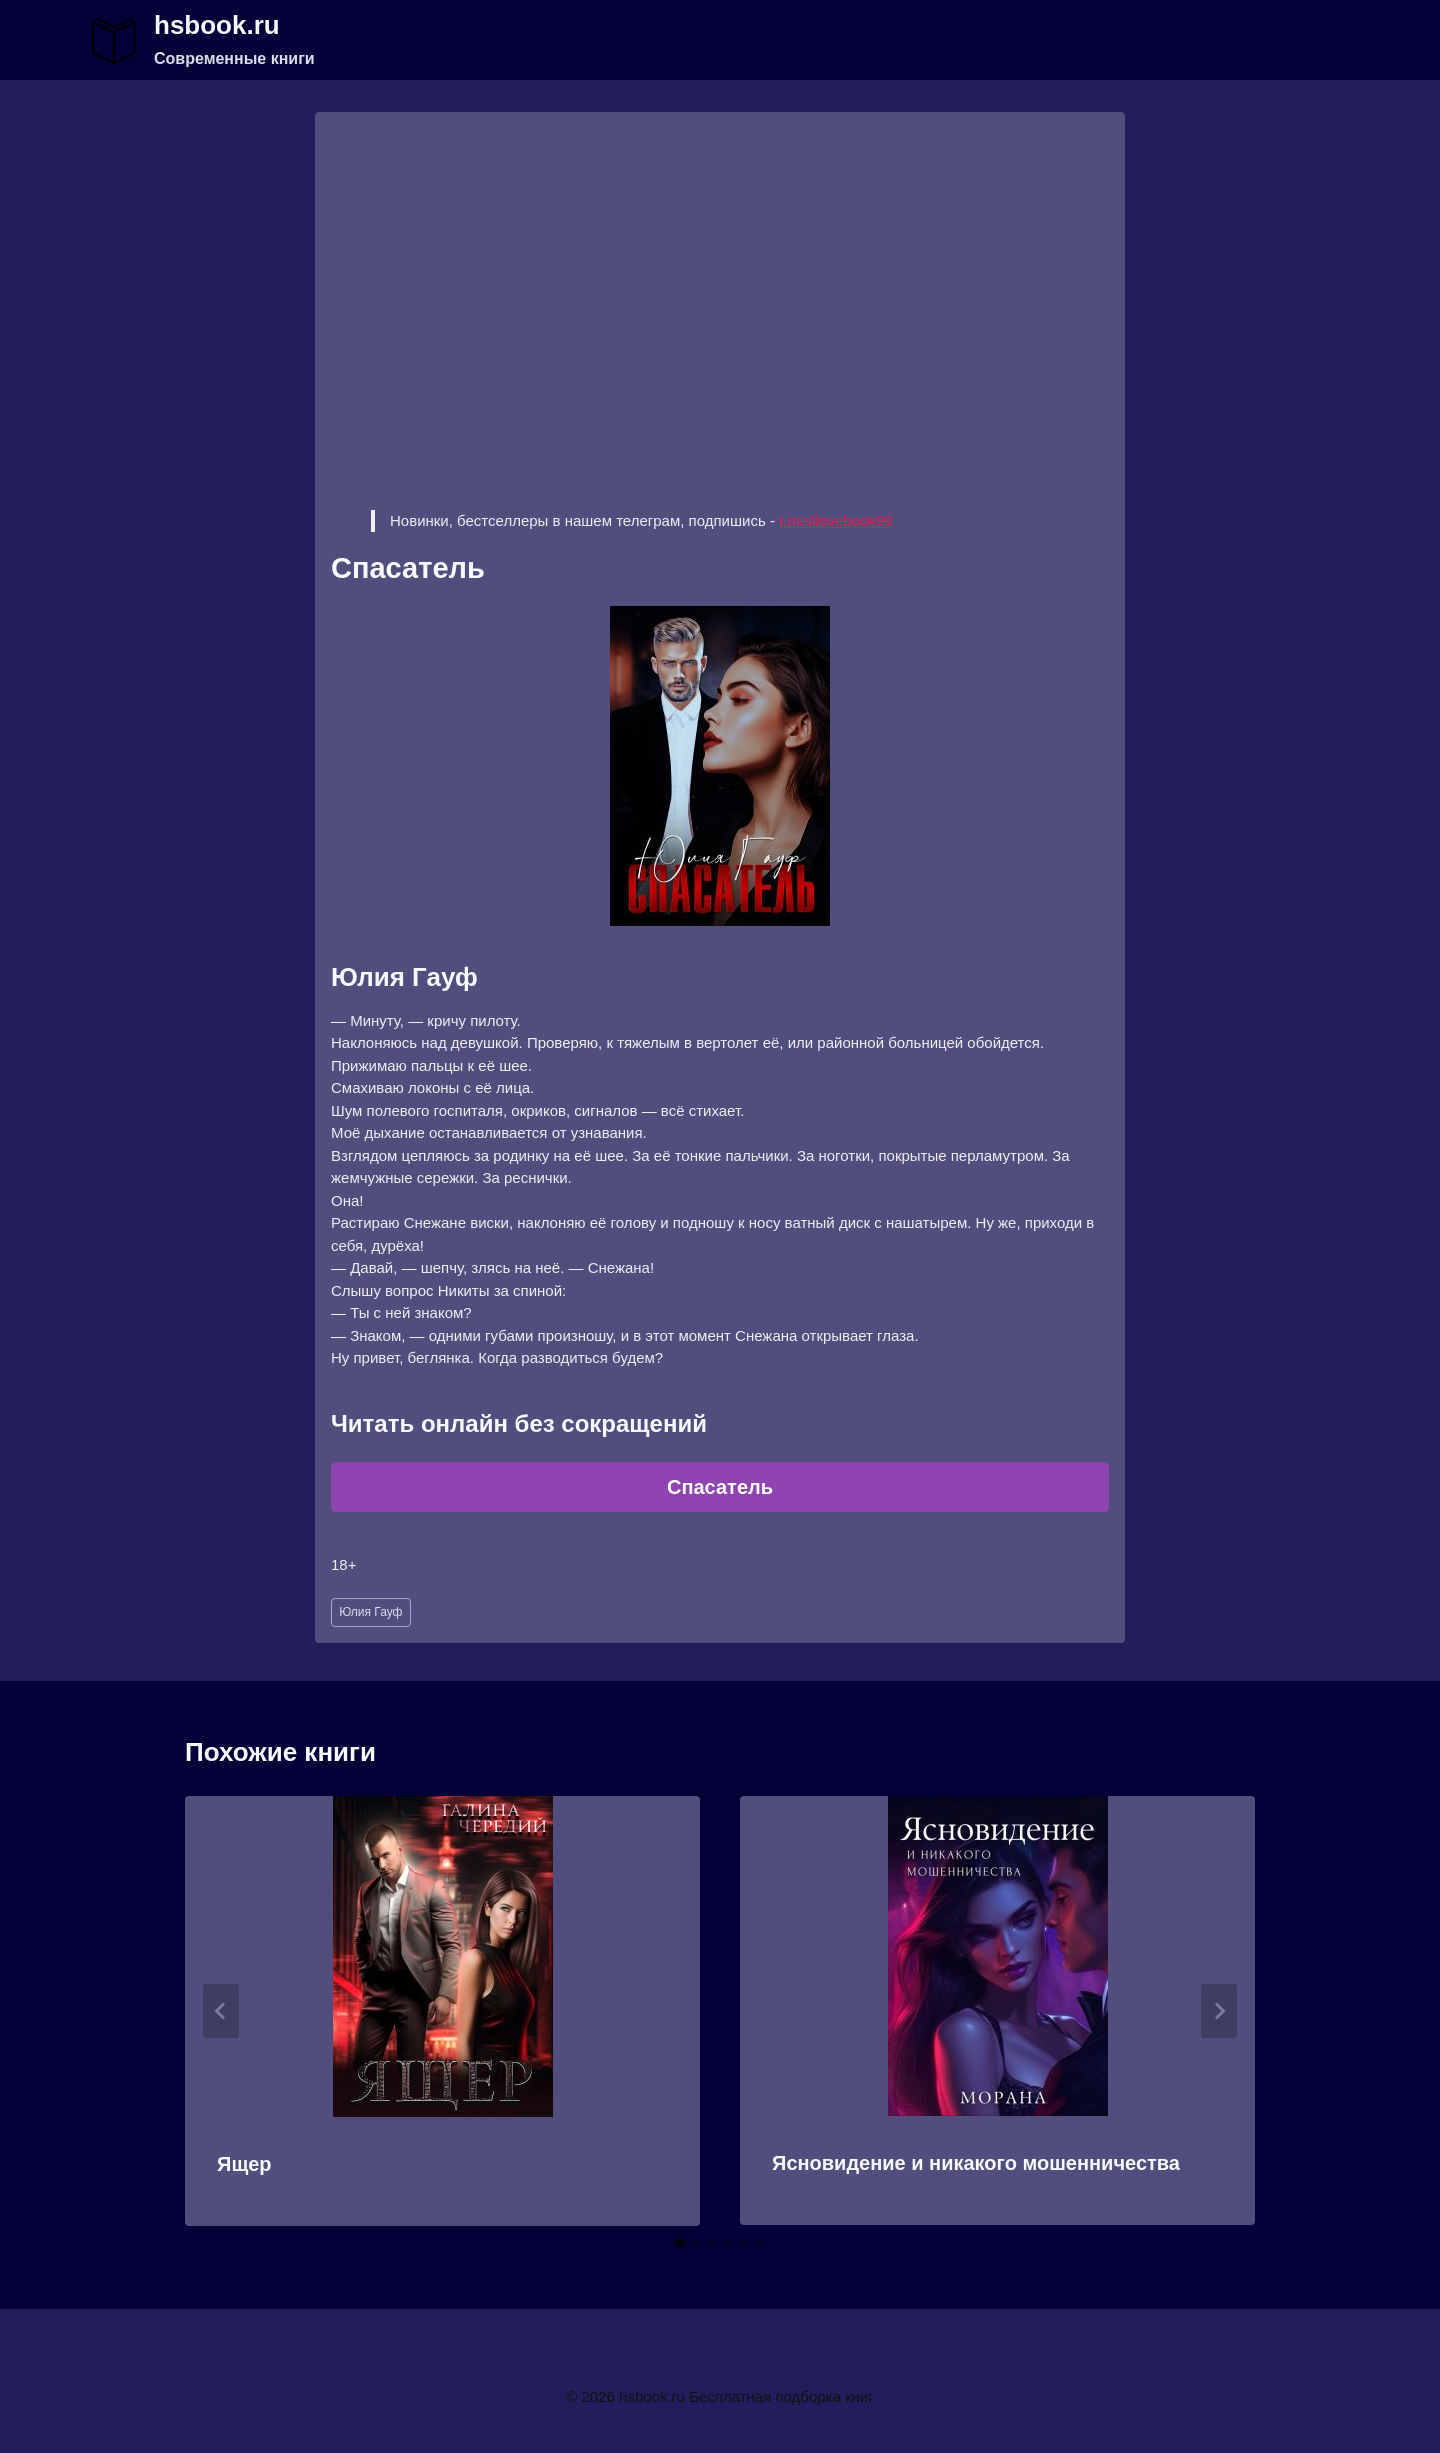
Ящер (244, 2164)
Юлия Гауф (370, 1612)
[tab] (680, 2243)
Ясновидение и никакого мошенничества (976, 2163)
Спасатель (720, 1487)
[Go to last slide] (221, 2011)
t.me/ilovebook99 (835, 520)
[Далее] (1219, 2011)
